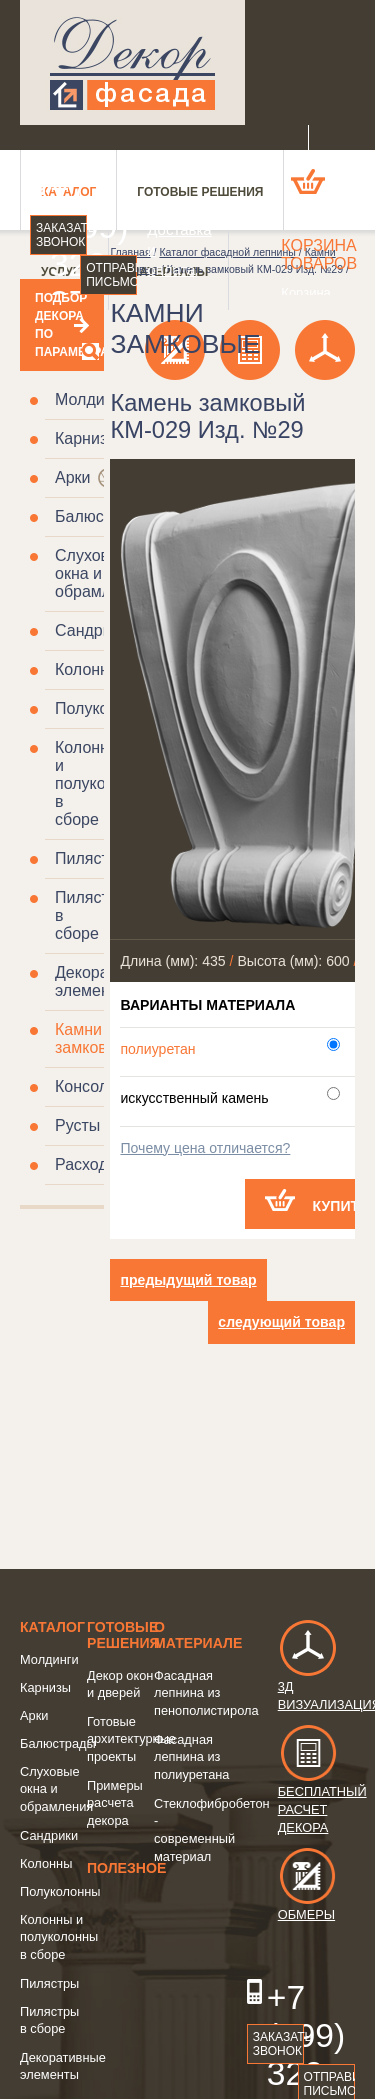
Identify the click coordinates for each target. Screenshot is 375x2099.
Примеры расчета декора (115, 1803)
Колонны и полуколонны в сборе (59, 1937)
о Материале (198, 1635)
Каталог (52, 1627)
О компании (164, 189)
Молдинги (91, 399)
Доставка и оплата (164, 249)
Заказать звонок (61, 235)
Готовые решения (123, 1635)
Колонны (87, 669)
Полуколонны (60, 1891)
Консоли (86, 1086)
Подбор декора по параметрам (62, 325)
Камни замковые (91, 1038)
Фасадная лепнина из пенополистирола (206, 1693)
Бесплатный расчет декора (322, 1790)
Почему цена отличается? (205, 1148)
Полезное (126, 1868)
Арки (73, 477)
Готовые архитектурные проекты (131, 1739)
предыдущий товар (188, 1280)
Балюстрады (102, 516)
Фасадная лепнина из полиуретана (191, 1757)
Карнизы (87, 438)
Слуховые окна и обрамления (101, 573)
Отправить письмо (111, 275)
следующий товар (281, 1322)
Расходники (98, 1164)
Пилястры (92, 858)
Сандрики (91, 630)
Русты (77, 1125)
